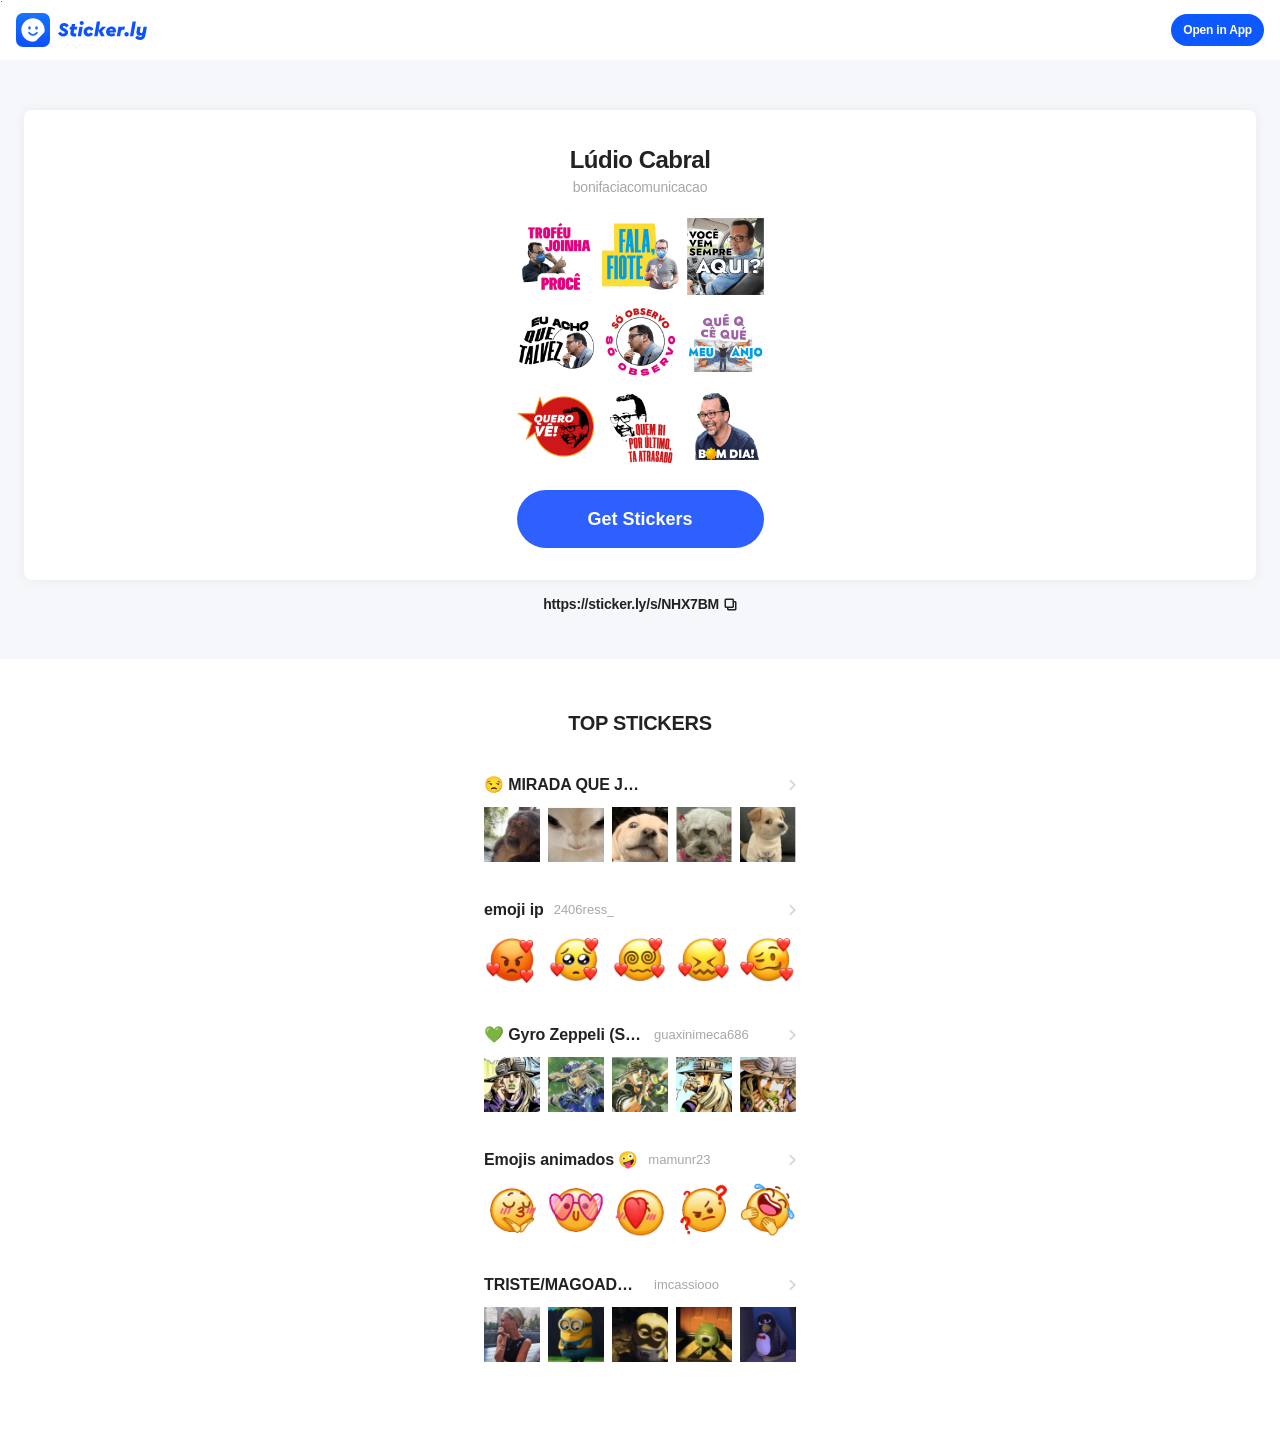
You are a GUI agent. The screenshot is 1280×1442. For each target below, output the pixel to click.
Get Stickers (639, 519)
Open (1217, 30)
